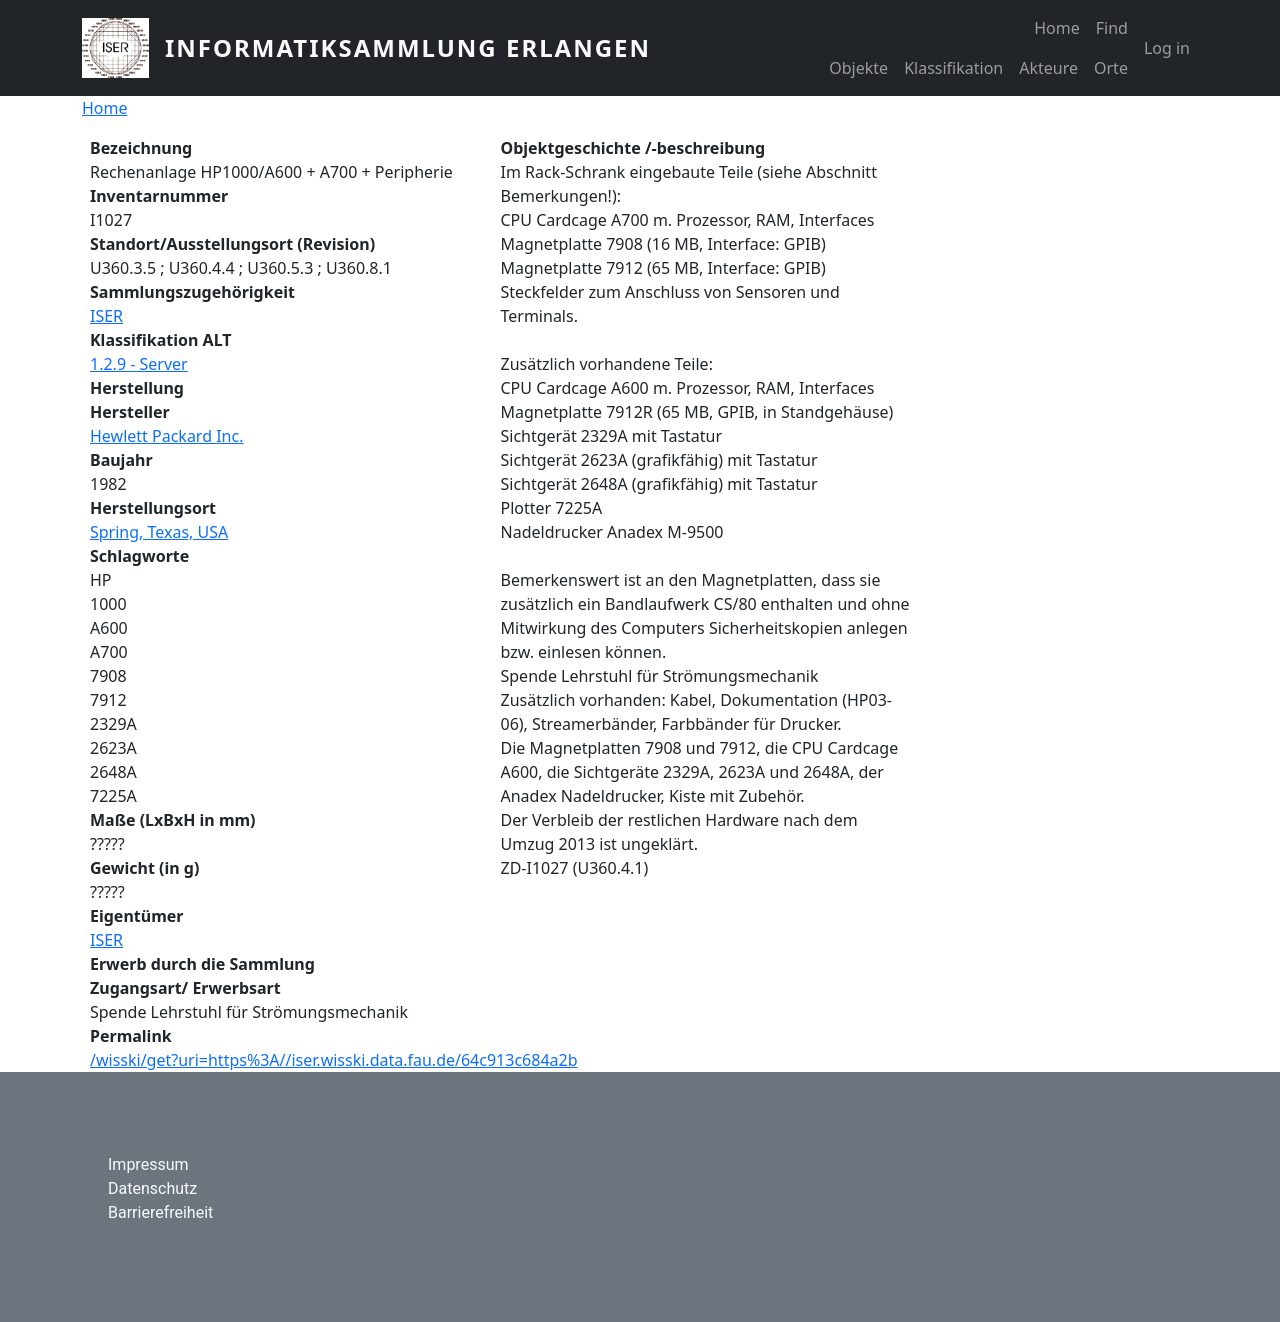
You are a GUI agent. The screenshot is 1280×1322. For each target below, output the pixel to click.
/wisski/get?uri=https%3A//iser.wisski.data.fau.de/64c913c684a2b (334, 1060)
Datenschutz (152, 1188)
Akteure (1048, 68)
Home (1057, 28)
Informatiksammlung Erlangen (408, 47)
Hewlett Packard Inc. (166, 436)
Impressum (148, 1164)
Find (1112, 28)
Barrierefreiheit (160, 1212)
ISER (106, 316)
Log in (1167, 48)
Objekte (858, 68)
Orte (1111, 68)
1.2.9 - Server (139, 364)
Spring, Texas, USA (159, 532)
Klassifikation (953, 68)
